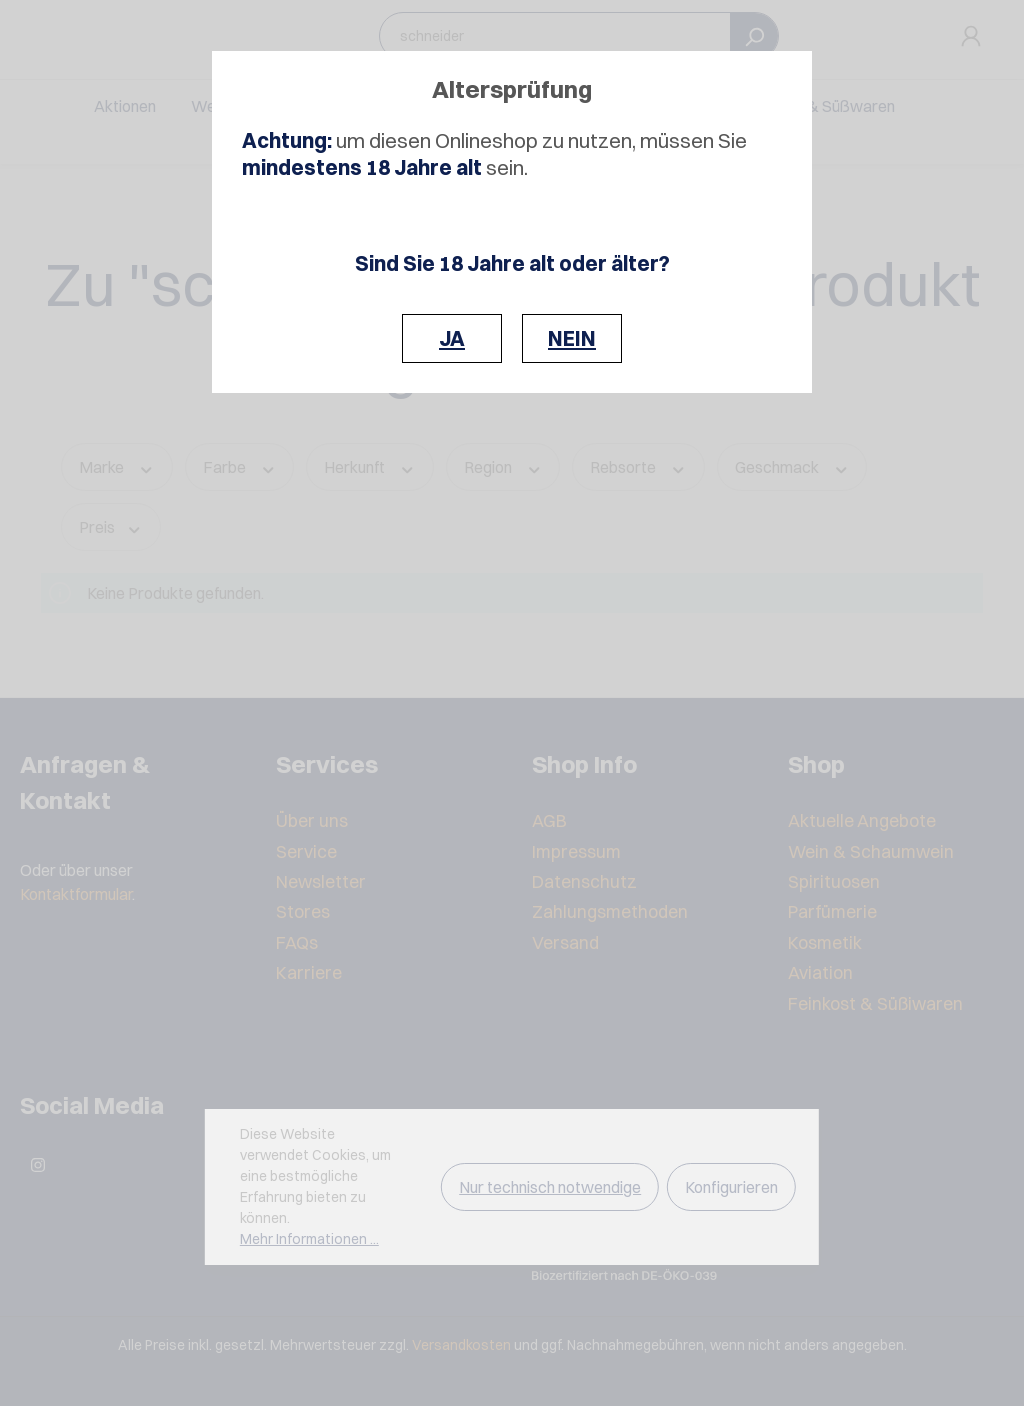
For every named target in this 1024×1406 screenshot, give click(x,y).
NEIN (572, 338)
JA (452, 338)
